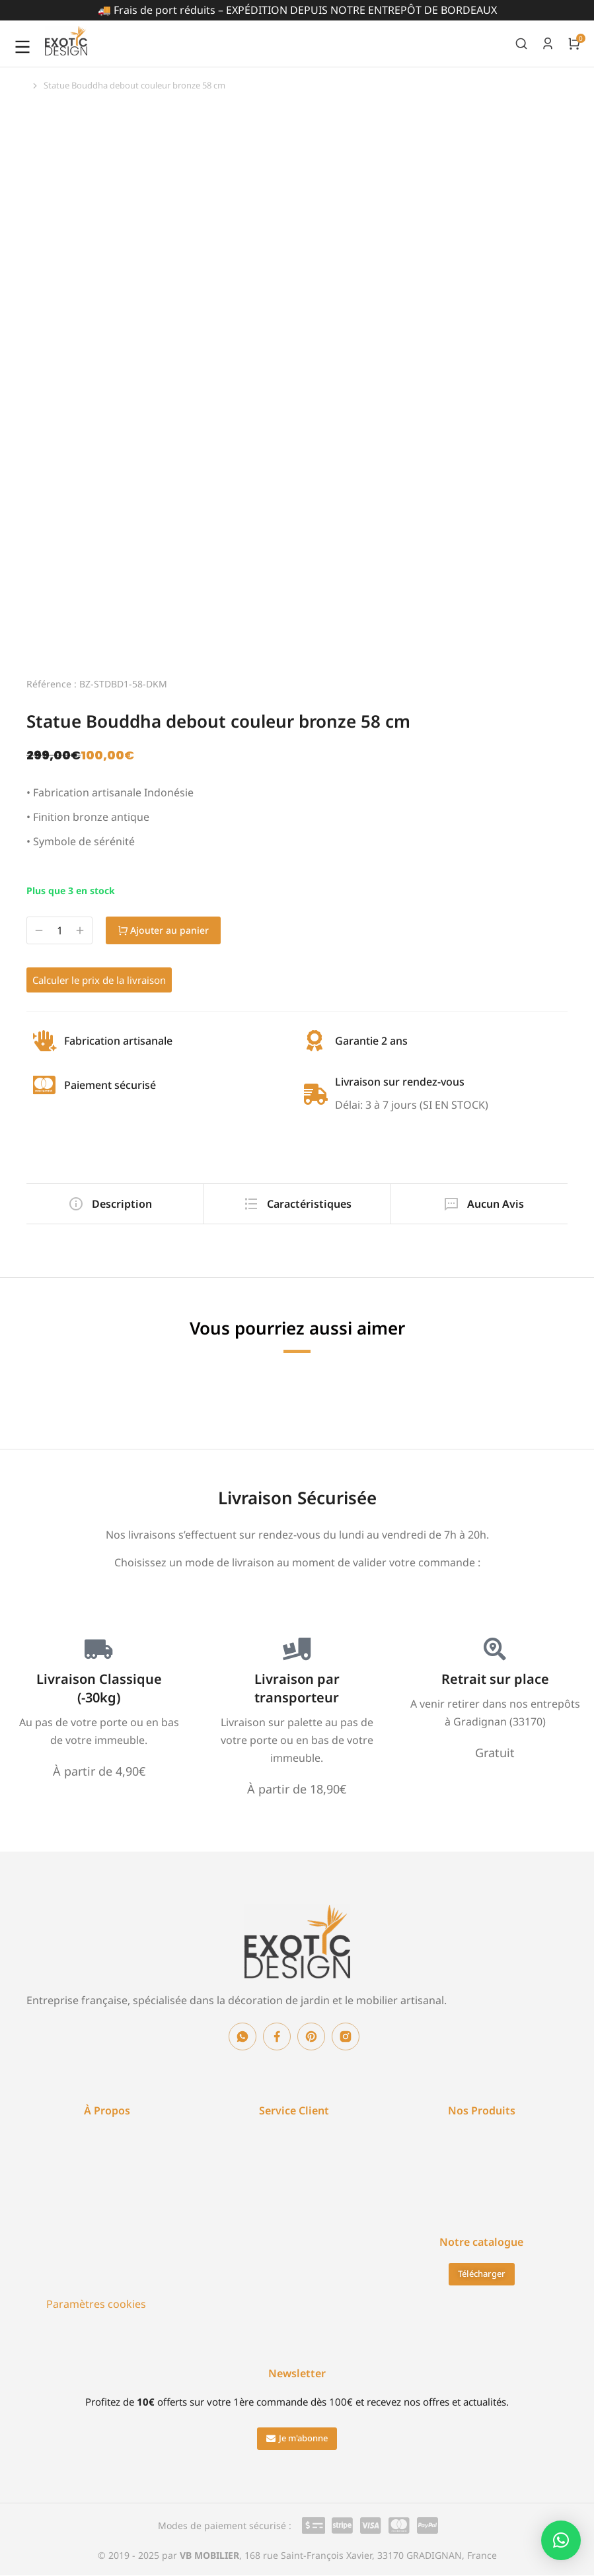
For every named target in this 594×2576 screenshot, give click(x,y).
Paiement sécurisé (110, 1085)
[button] (297, 2438)
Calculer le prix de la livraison (99, 980)
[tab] (112, 1204)
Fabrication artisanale (118, 1040)
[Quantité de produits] (59, 931)
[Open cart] (574, 43)
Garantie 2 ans (371, 1040)
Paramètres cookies (96, 2304)
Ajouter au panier (171, 930)
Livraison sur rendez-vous (399, 1081)
